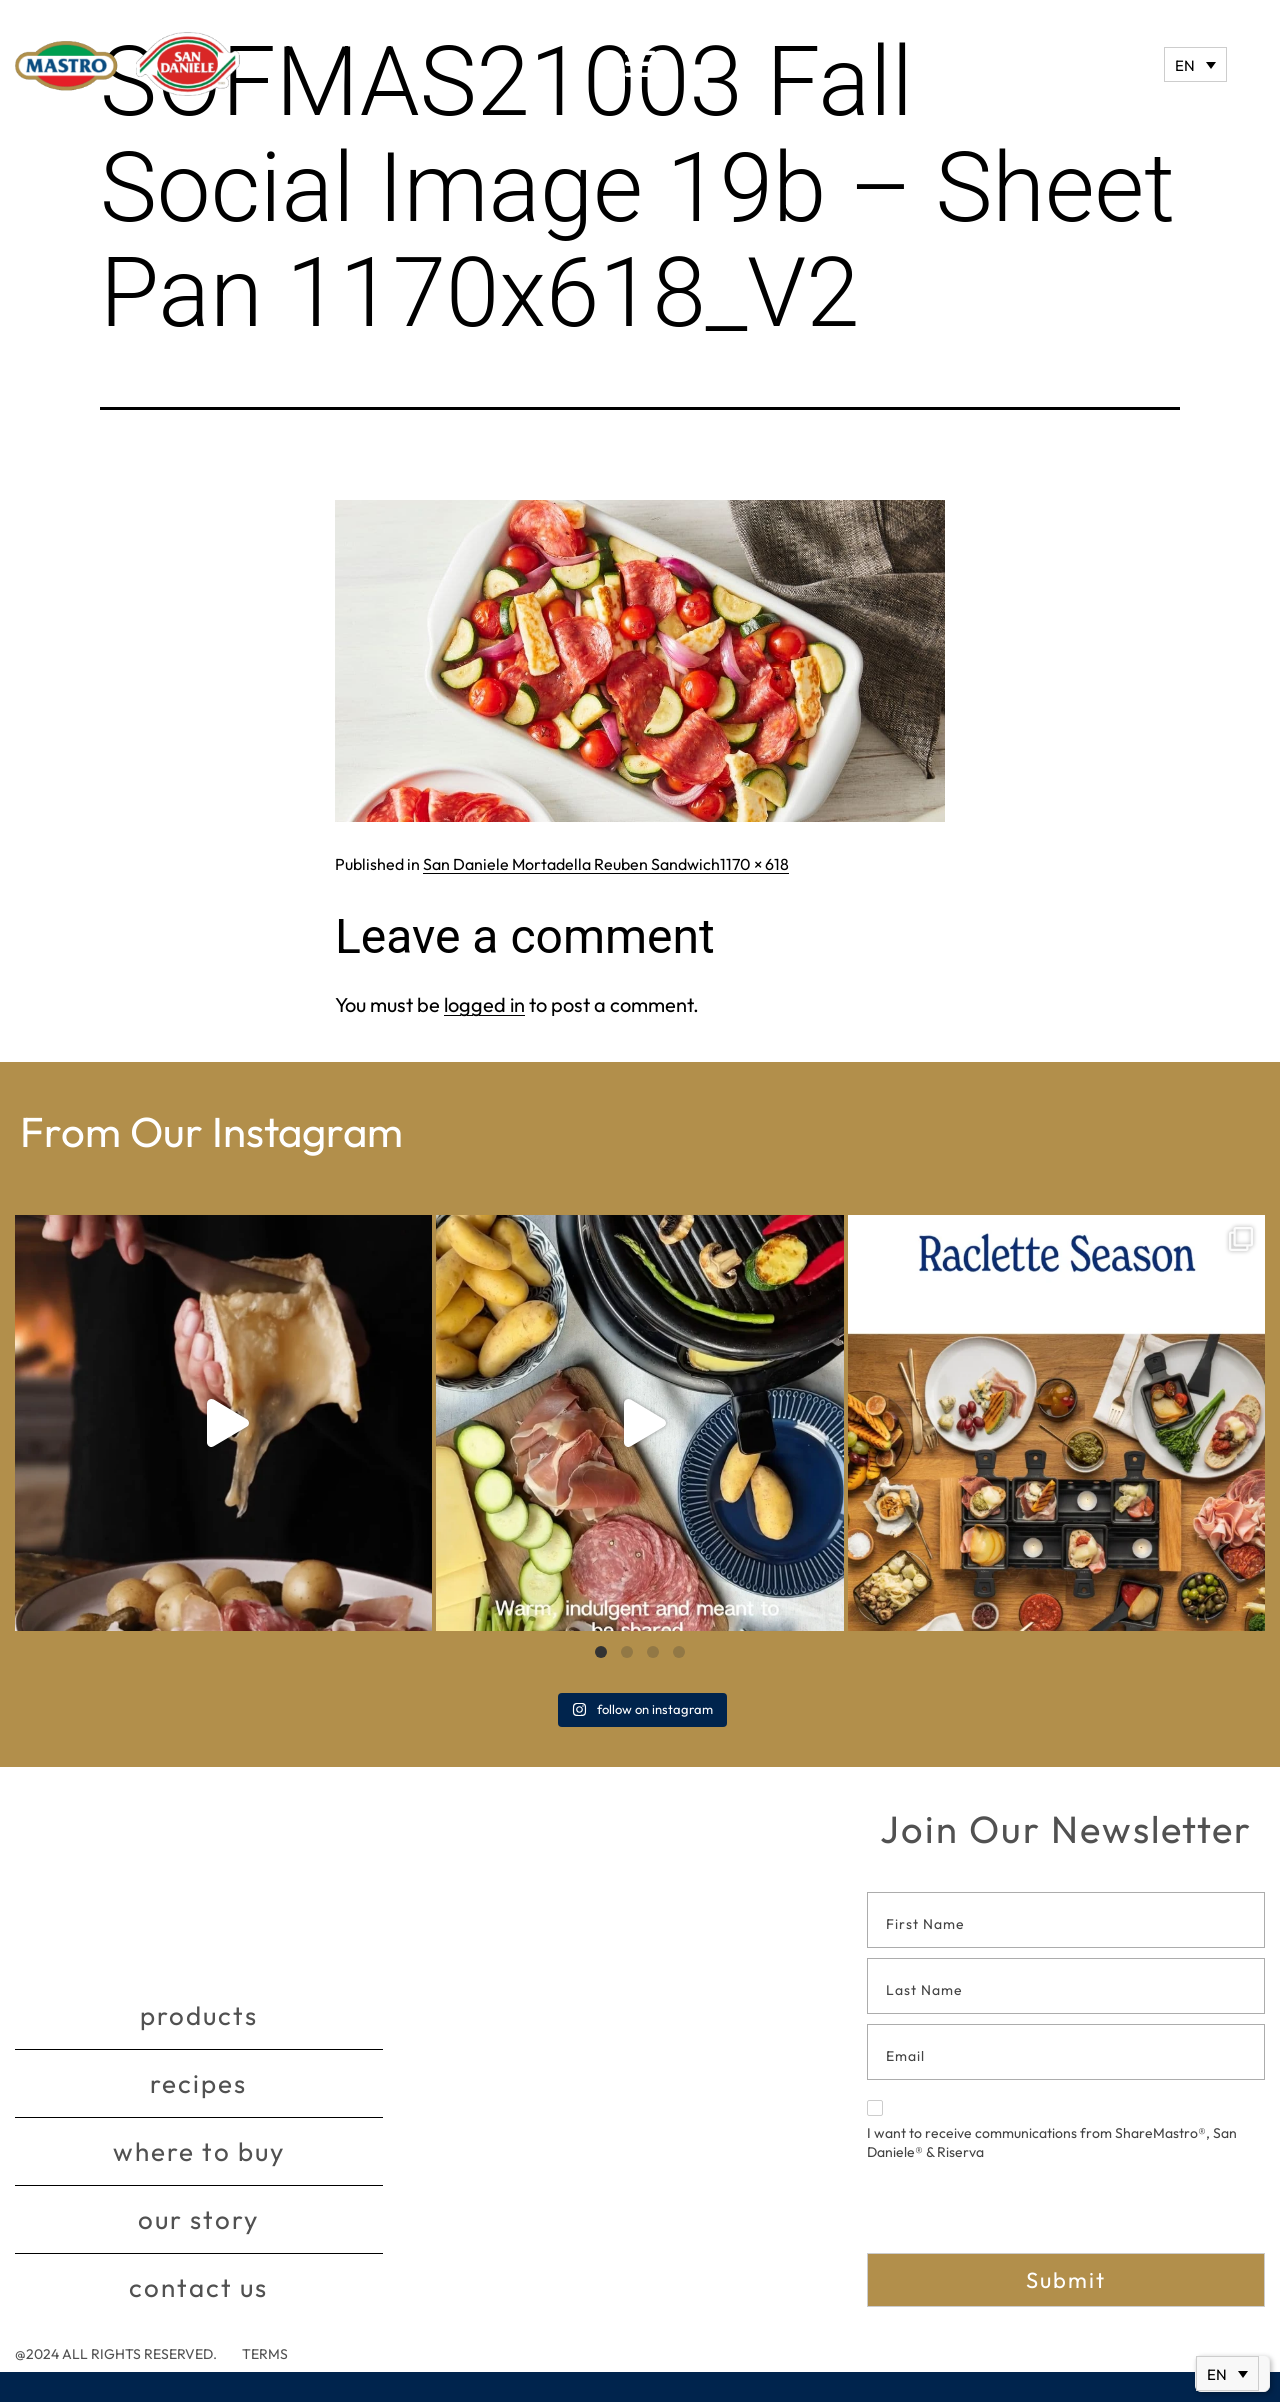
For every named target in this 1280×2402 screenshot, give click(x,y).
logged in (484, 1004)
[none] (1195, 64)
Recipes (198, 2083)
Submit (1066, 2280)
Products (199, 2015)
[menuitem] (1195, 64)
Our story (198, 2219)
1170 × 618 (754, 864)
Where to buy (199, 2151)
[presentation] (1019, 2214)
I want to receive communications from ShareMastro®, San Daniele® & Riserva (1052, 2131)
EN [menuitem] (1185, 65)
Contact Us (198, 2287)
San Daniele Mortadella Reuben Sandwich (571, 864)
